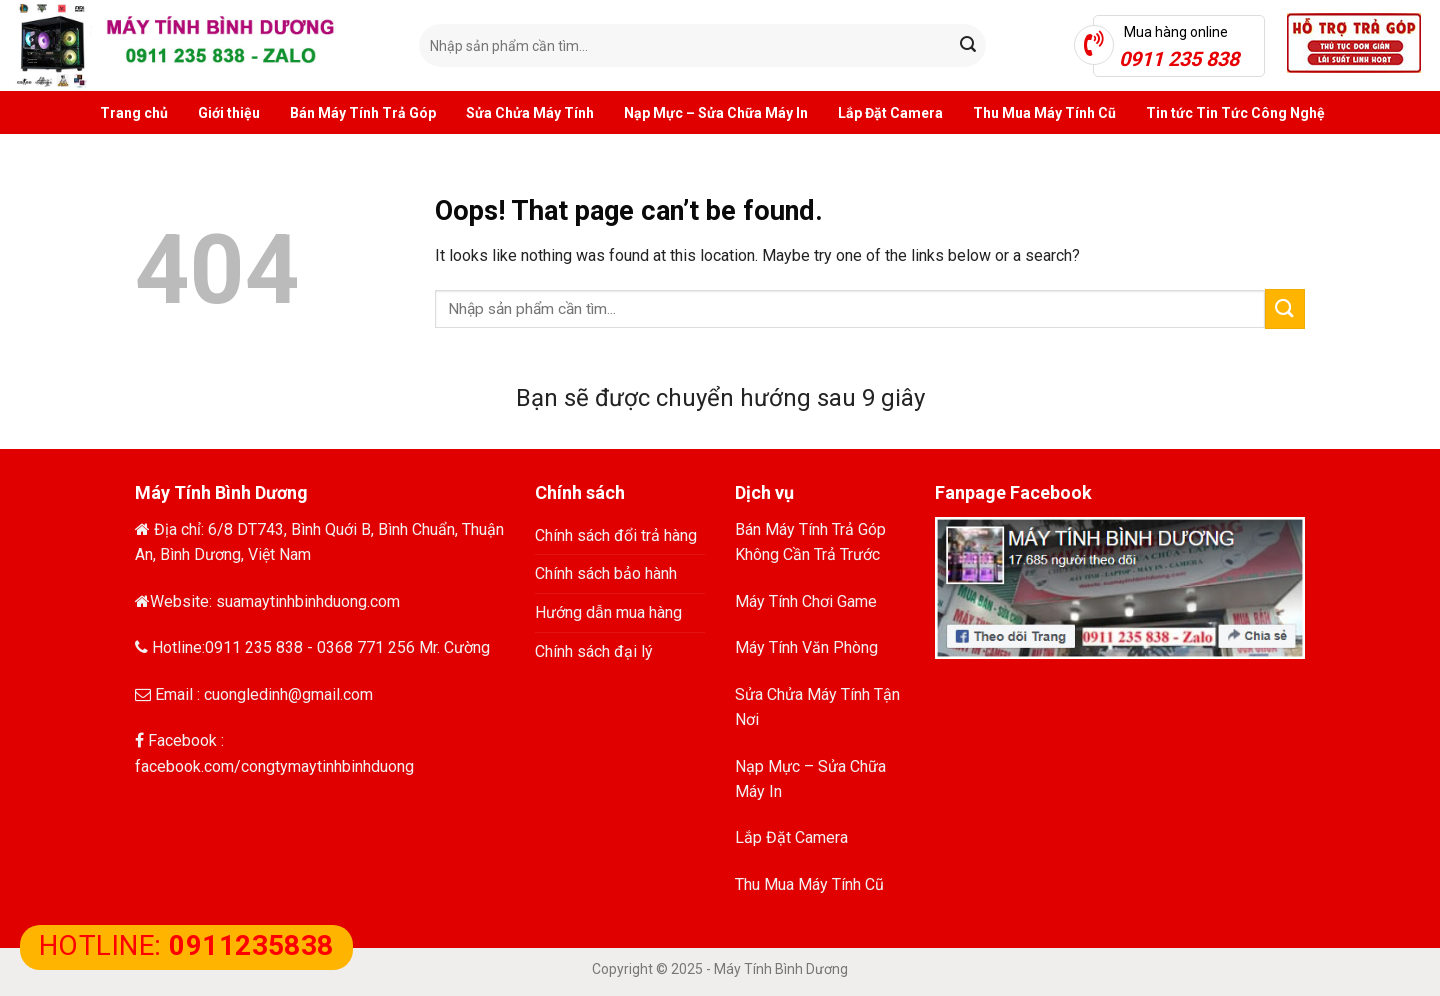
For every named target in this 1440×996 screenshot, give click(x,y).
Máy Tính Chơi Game (806, 601)
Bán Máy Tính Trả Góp (363, 113)
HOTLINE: (186, 945)
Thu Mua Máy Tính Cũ (1044, 113)
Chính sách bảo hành (606, 573)
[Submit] (968, 46)
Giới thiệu (229, 113)
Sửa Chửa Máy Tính (530, 113)
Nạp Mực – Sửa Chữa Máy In (716, 113)
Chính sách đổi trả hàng (616, 535)
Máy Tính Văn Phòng (806, 647)
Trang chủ (134, 113)
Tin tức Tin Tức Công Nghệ (1235, 113)
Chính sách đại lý (594, 651)
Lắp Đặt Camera (890, 113)
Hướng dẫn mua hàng (608, 612)
